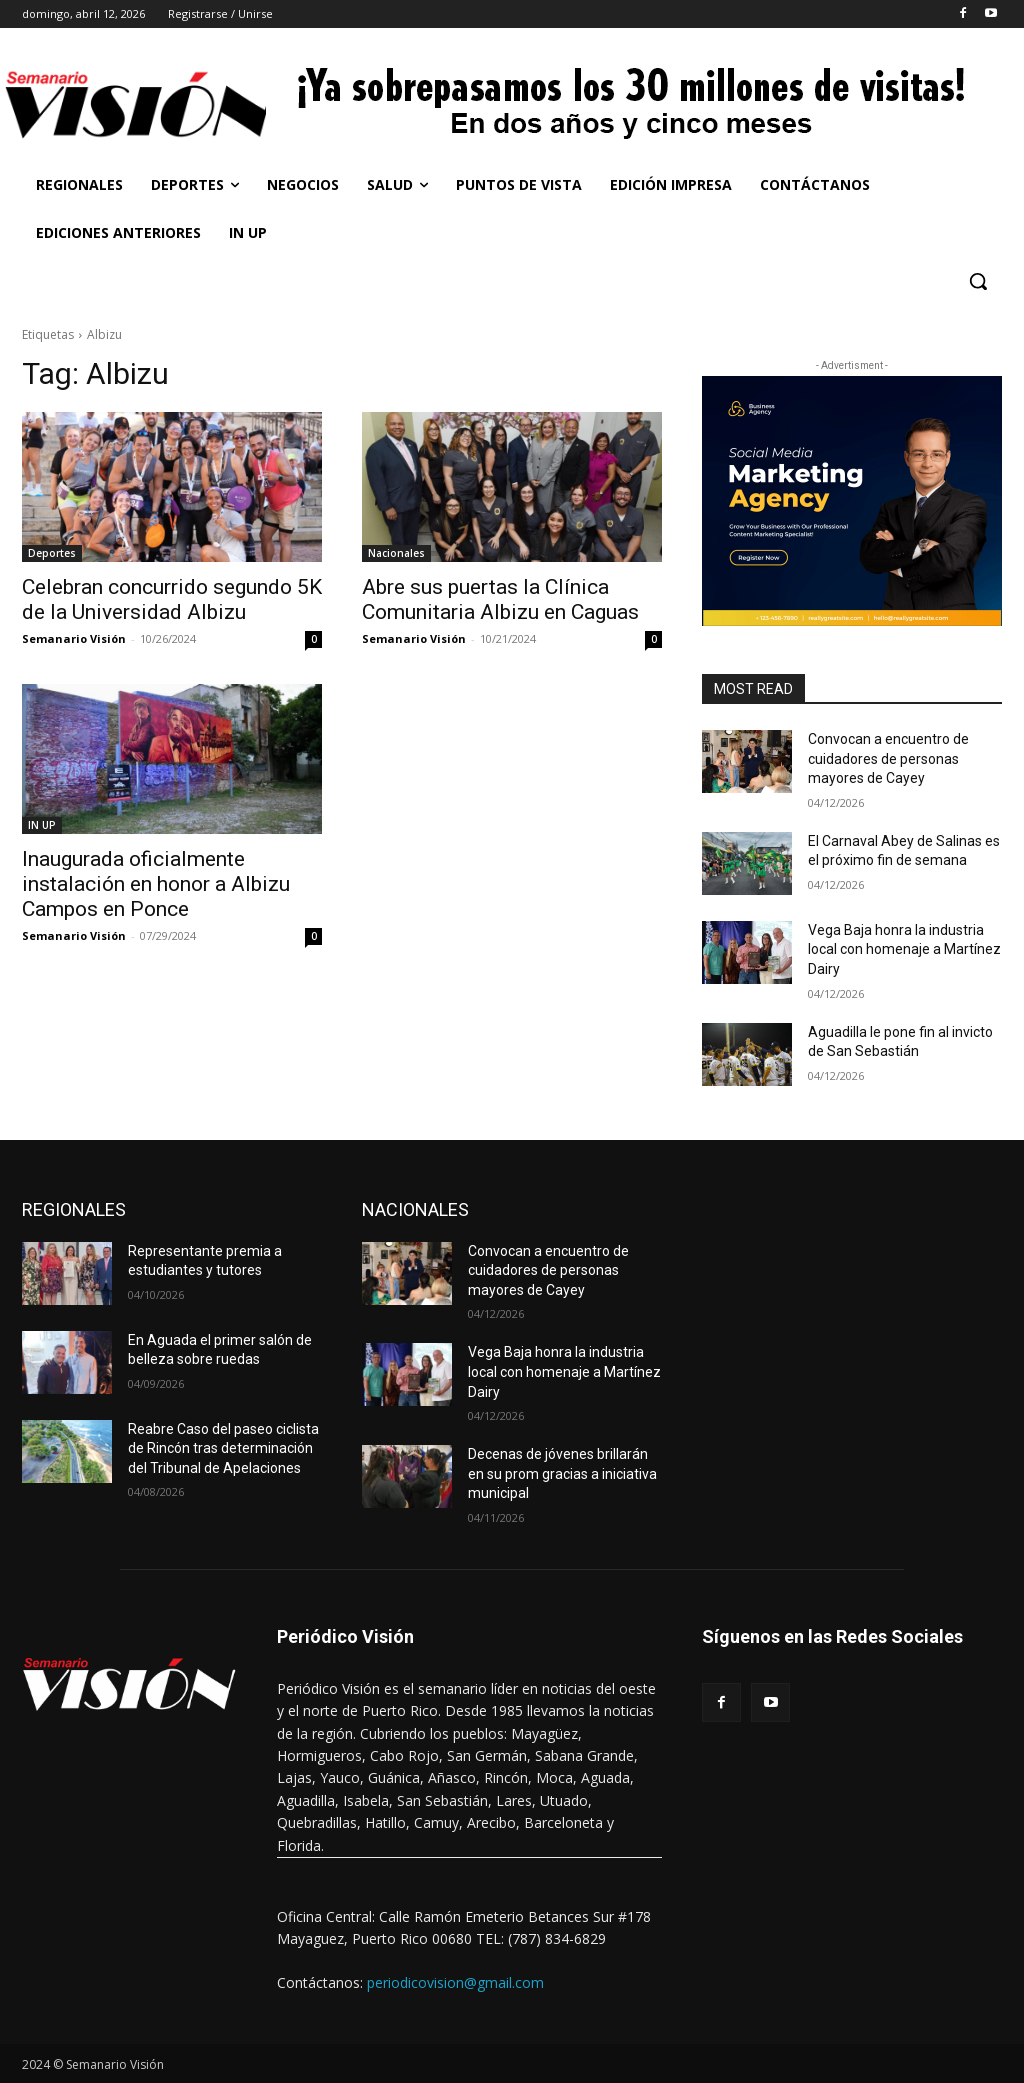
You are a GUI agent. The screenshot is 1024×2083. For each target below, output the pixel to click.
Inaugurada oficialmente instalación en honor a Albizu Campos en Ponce (156, 884)
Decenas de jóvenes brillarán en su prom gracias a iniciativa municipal (562, 1473)
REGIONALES (74, 1209)
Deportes (52, 553)
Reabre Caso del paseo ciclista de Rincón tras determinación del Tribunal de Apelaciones (223, 1448)
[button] (978, 281)
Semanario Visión (74, 638)
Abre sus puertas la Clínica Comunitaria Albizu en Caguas (500, 599)
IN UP (42, 825)
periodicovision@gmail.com (455, 1982)
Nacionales (396, 553)
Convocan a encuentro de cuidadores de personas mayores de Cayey (888, 758)
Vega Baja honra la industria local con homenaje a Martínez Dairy (904, 949)
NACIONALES (415, 1209)
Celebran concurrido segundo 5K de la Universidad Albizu (172, 599)
